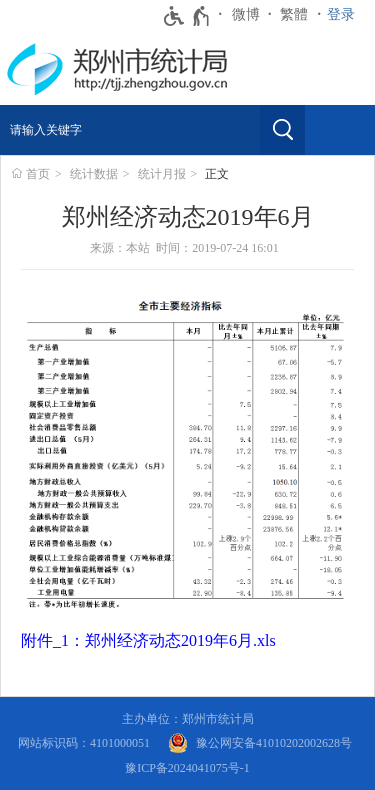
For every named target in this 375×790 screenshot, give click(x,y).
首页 (38, 174)
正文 (217, 174)
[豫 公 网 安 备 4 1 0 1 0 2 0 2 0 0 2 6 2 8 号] (260, 743)
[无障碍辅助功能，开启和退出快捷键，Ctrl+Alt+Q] (187, 16)
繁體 (294, 14)
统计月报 (162, 174)
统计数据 (94, 174)
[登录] (346, 15)
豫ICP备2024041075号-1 (187, 768)
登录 (341, 14)
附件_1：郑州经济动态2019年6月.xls (148, 640)
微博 (246, 14)
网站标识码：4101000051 (84, 743)
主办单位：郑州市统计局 (188, 719)
